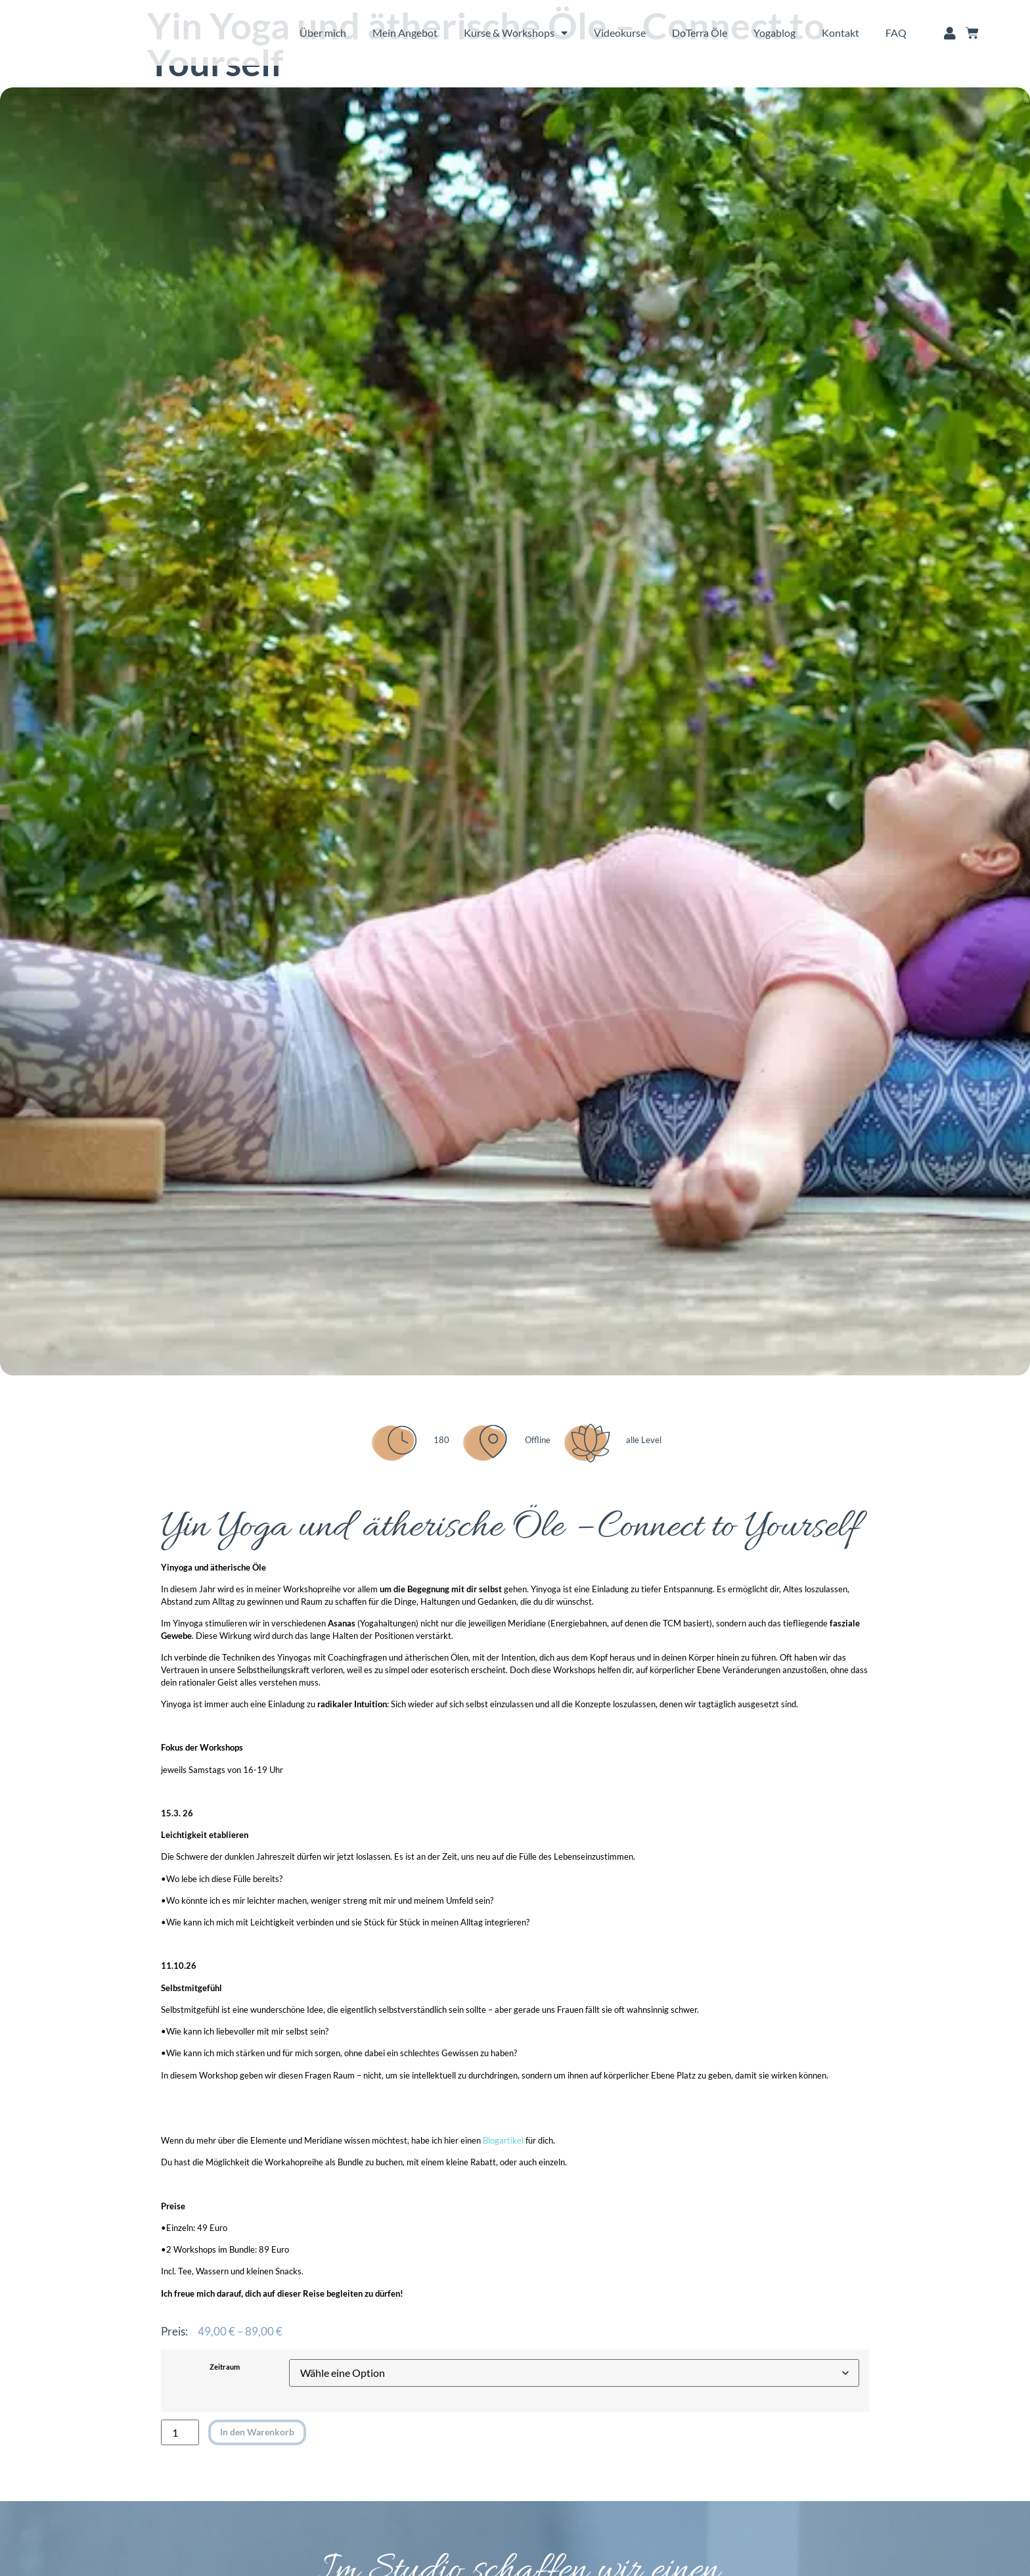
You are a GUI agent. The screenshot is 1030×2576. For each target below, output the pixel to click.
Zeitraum (225, 2366)
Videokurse (620, 32)
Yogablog (774, 32)
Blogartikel (503, 2141)
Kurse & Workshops (516, 33)
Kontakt (840, 32)
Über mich (323, 32)
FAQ (896, 32)
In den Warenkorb (253, 2431)
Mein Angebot (404, 32)
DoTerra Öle (699, 32)
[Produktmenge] (180, 2432)
